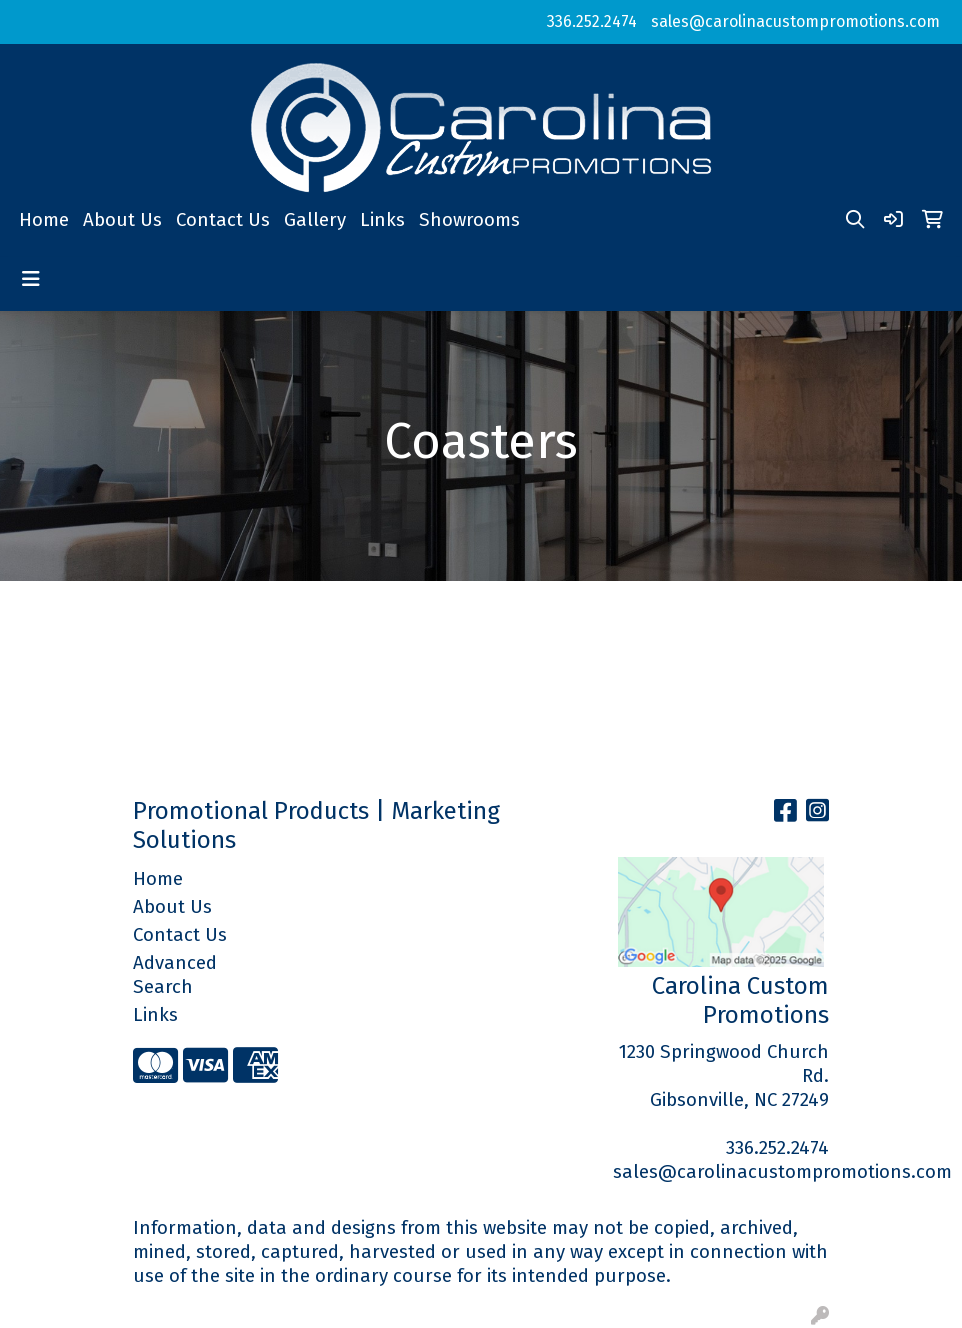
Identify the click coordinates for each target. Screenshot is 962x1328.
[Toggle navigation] (31, 279)
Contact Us (223, 220)
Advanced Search (175, 975)
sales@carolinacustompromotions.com (795, 21)
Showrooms (469, 220)
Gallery (315, 220)
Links (382, 220)
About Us (122, 220)
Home (44, 220)
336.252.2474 (592, 21)
